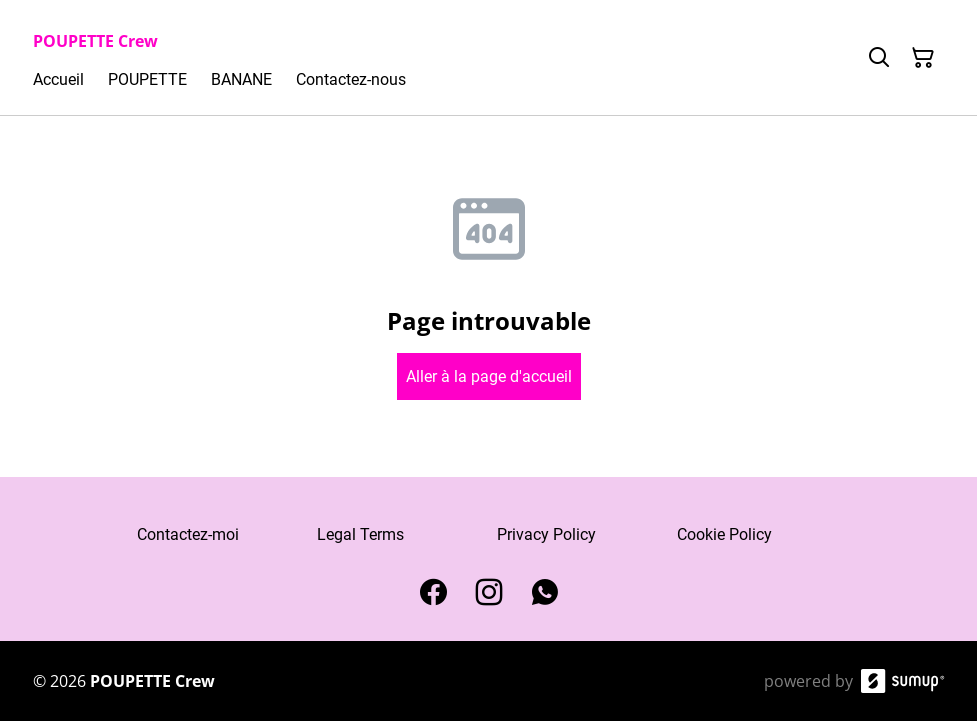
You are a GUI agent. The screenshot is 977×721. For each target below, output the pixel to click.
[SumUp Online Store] (903, 681)
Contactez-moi (188, 534)
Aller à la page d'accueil (489, 376)
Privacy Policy (546, 534)
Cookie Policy (724, 534)
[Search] (879, 58)
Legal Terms (360, 534)
